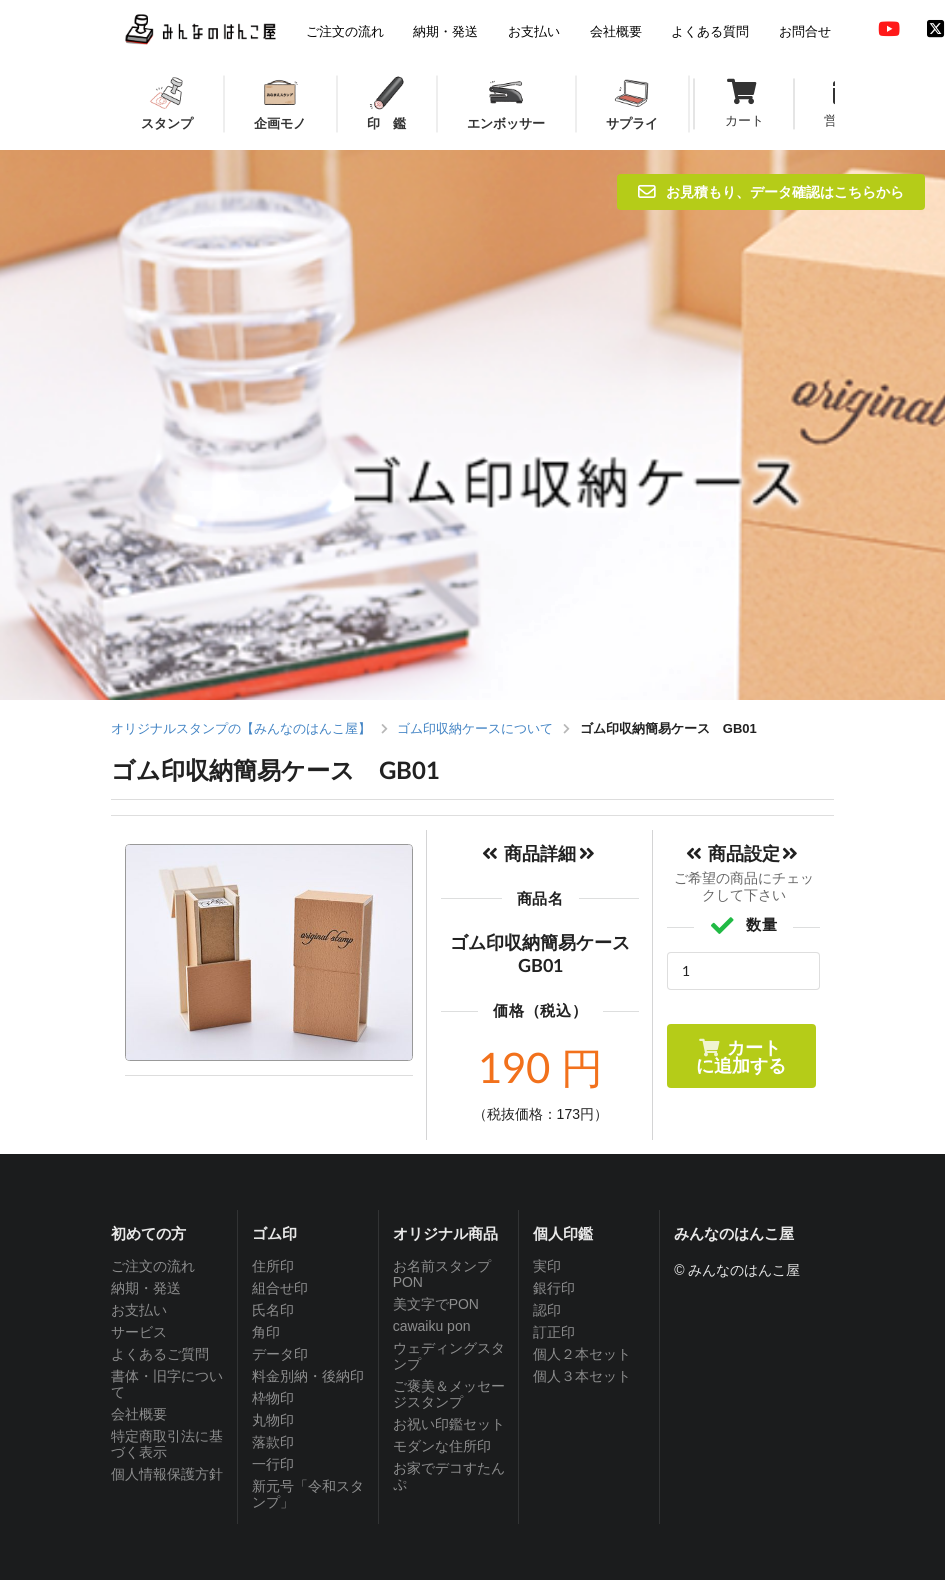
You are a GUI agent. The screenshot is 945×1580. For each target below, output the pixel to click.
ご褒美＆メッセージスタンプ (449, 1394)
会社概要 (139, 1414)
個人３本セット (582, 1376)
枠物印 (273, 1398)
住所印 (273, 1266)
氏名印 (273, 1310)
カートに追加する (741, 1056)
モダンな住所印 (442, 1446)
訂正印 (554, 1332)
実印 (547, 1266)
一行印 (273, 1464)
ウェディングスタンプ (449, 1356)
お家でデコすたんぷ (449, 1476)
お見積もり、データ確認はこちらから (771, 191)
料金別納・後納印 (308, 1376)
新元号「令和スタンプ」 (308, 1494)
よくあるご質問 (160, 1354)
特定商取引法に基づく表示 (167, 1444)
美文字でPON (436, 1304)
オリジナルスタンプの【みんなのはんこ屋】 (241, 728)
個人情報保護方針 (167, 1474)
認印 (547, 1310)
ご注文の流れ (153, 1266)
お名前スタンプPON (442, 1274)
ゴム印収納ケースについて (475, 728)
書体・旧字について (167, 1384)
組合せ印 (280, 1288)
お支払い (139, 1310)
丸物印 (273, 1420)
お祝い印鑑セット (449, 1424)
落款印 (273, 1442)
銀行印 (554, 1288)
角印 (266, 1332)
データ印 (280, 1354)
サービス (139, 1332)
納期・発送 (146, 1288)
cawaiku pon (432, 1326)
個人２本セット (582, 1354)
